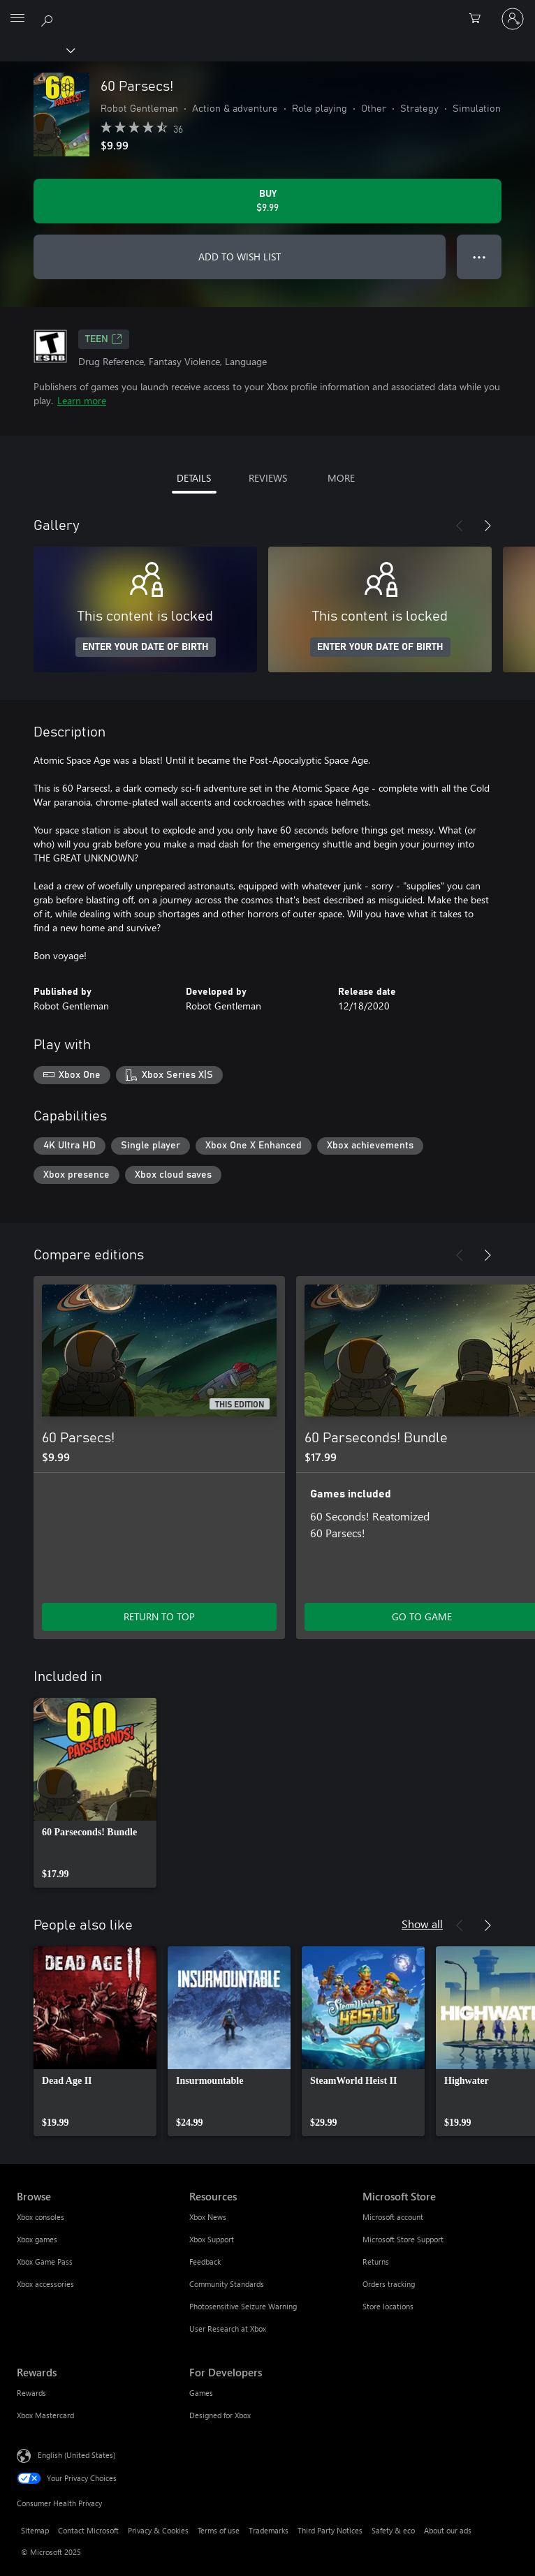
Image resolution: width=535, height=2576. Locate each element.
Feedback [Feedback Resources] (205, 2261)
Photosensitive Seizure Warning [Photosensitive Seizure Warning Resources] (243, 2306)
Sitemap (35, 2530)
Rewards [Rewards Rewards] (31, 2392)
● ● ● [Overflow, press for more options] (479, 256)
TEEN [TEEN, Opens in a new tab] (103, 339)
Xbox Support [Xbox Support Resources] (211, 2239)
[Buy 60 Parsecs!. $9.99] (267, 201)
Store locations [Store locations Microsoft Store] (387, 2306)
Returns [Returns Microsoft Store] (375, 2261)
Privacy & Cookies (158, 2530)
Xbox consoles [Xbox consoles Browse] (40, 2216)
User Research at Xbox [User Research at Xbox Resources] (227, 2328)
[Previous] (460, 525)
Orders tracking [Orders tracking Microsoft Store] (388, 2283)
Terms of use (219, 2530)
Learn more (81, 400)
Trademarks (268, 2530)
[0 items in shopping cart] (479, 19)
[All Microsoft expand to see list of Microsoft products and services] (17, 19)
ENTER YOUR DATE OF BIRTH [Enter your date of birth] (145, 647)
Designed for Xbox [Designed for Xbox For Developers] (220, 2415)
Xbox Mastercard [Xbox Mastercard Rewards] (45, 2415)
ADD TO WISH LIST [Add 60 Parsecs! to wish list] (239, 256)
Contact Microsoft (88, 2530)
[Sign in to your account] (512, 19)
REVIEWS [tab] (268, 477)
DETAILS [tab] (194, 477)
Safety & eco (393, 2530)
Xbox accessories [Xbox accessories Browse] (45, 2283)
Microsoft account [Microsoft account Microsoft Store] (392, 2216)
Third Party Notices (330, 2530)
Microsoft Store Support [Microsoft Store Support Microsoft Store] (403, 2239)
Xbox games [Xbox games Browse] (37, 2239)
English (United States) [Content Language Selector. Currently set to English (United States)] (76, 2454)
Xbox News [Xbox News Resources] (207, 2216)
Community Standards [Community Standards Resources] (226, 2283)
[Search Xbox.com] (49, 18)
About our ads (447, 2530)
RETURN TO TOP (159, 1616)
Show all (422, 1923)
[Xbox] (36, 49)
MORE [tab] (341, 477)
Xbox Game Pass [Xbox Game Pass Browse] (45, 2261)
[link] (95, 1793)
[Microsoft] (266, 10)
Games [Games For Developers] (201, 2392)
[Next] (487, 525)
